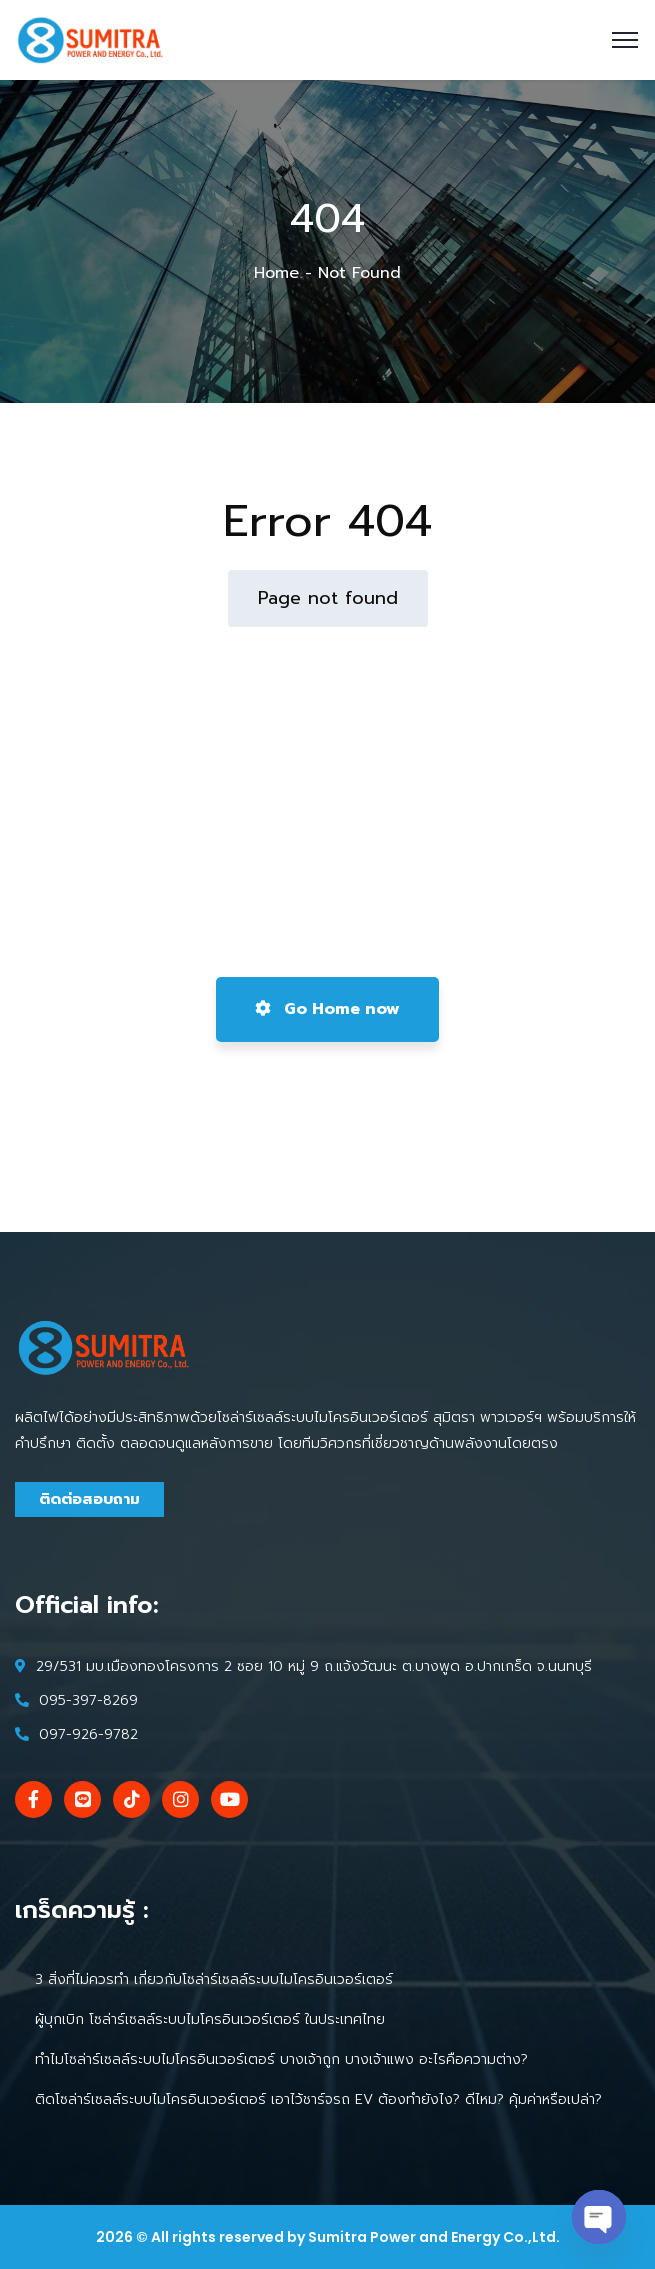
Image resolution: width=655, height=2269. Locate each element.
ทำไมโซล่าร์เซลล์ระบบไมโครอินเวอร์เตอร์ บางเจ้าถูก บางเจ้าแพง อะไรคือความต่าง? (281, 2059)
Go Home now (327, 1009)
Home (276, 273)
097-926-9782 (88, 1734)
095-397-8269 (88, 1700)
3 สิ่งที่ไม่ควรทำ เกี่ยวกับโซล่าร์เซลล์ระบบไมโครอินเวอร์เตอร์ (214, 1979)
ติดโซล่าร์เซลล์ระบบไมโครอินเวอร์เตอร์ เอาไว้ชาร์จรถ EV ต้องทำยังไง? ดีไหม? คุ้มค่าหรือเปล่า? (318, 2099)
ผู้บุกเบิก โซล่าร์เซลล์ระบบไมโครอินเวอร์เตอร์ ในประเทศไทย (210, 2019)
